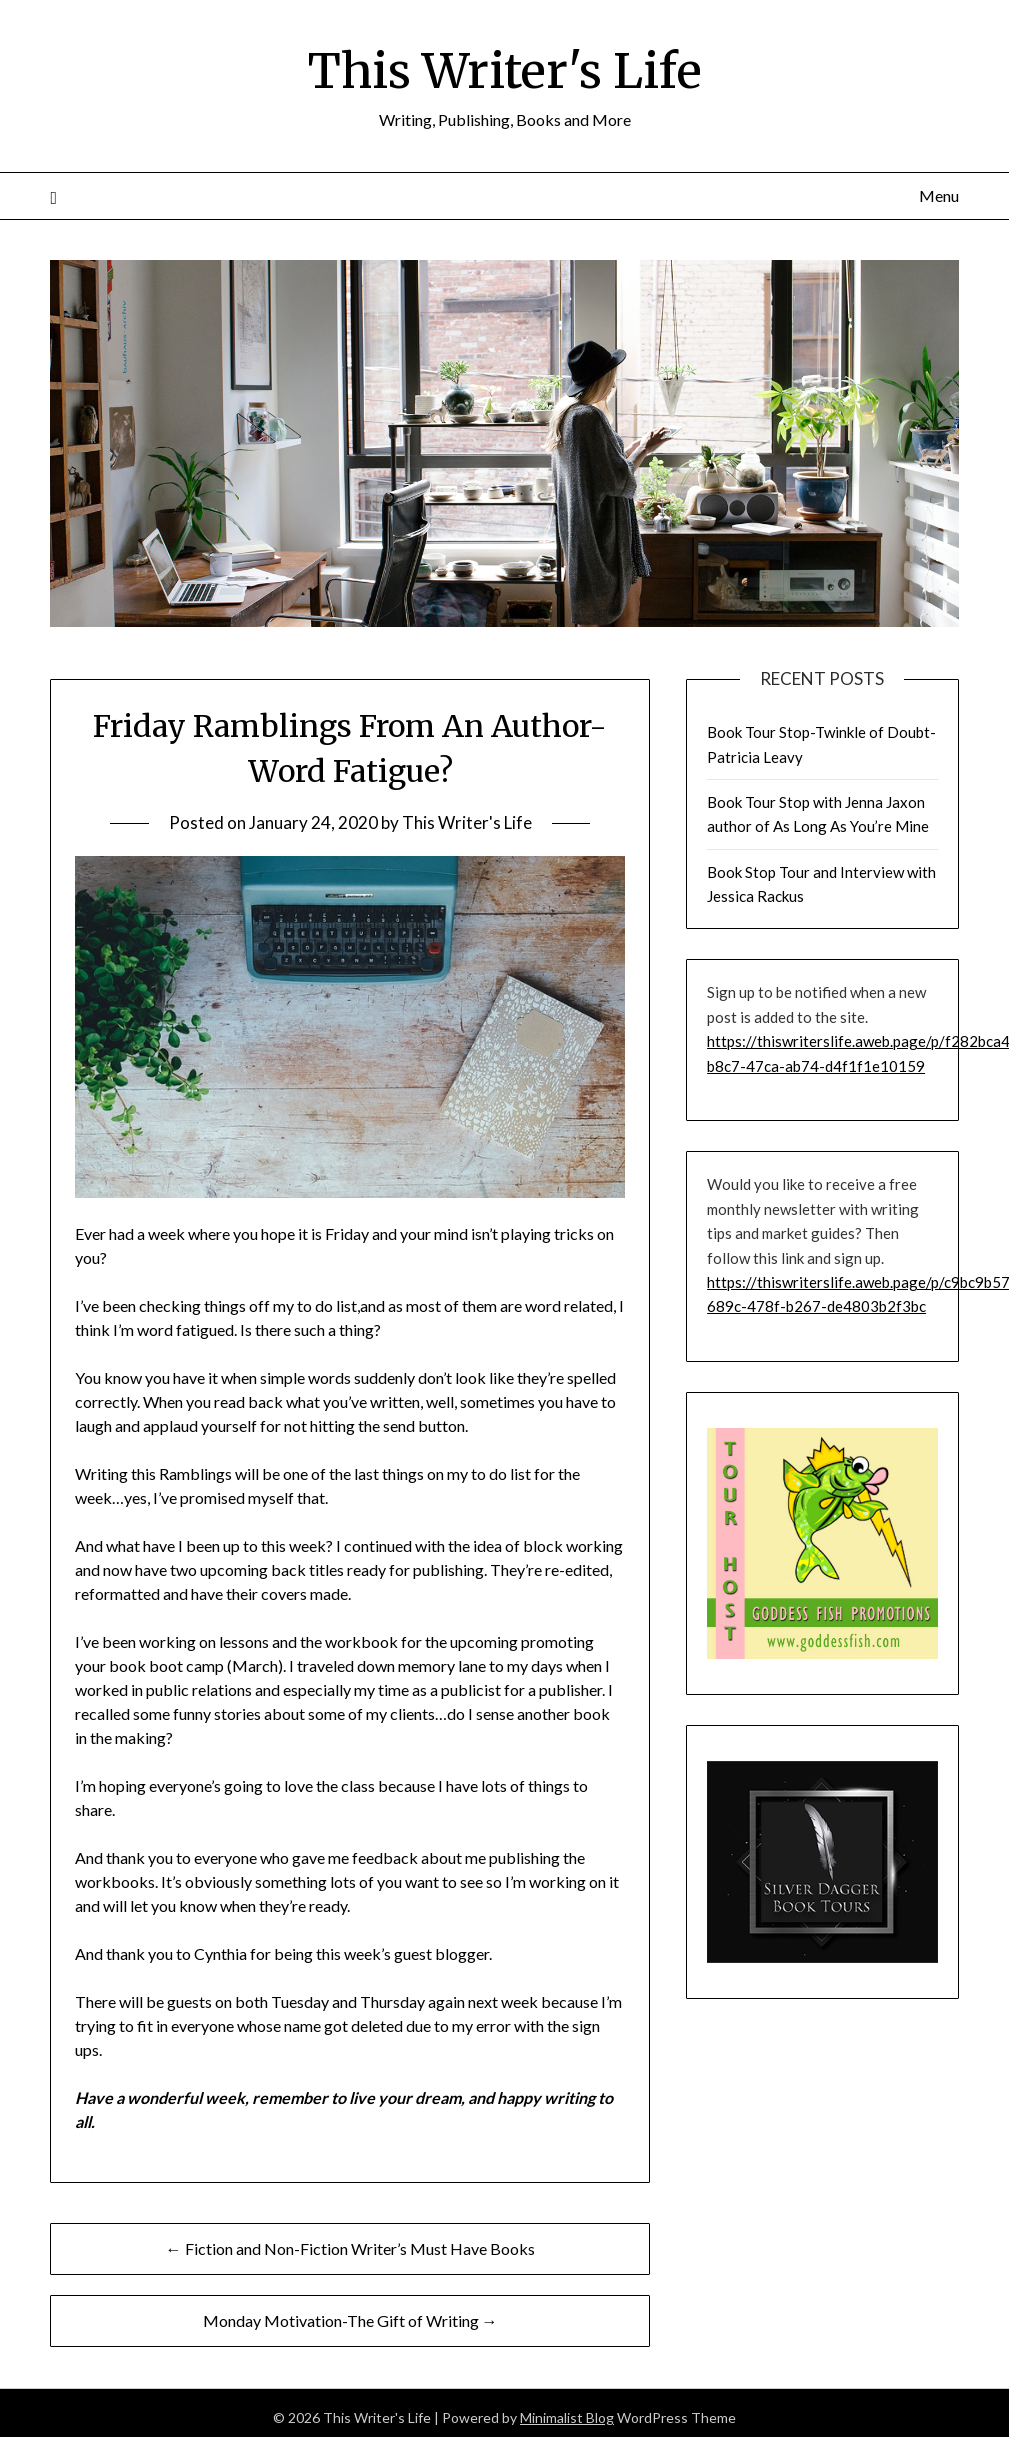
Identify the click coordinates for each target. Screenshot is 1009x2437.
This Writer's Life (504, 71)
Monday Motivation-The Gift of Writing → (350, 2319)
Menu (939, 194)
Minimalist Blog (567, 2416)
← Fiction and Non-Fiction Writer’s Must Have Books (350, 2247)
